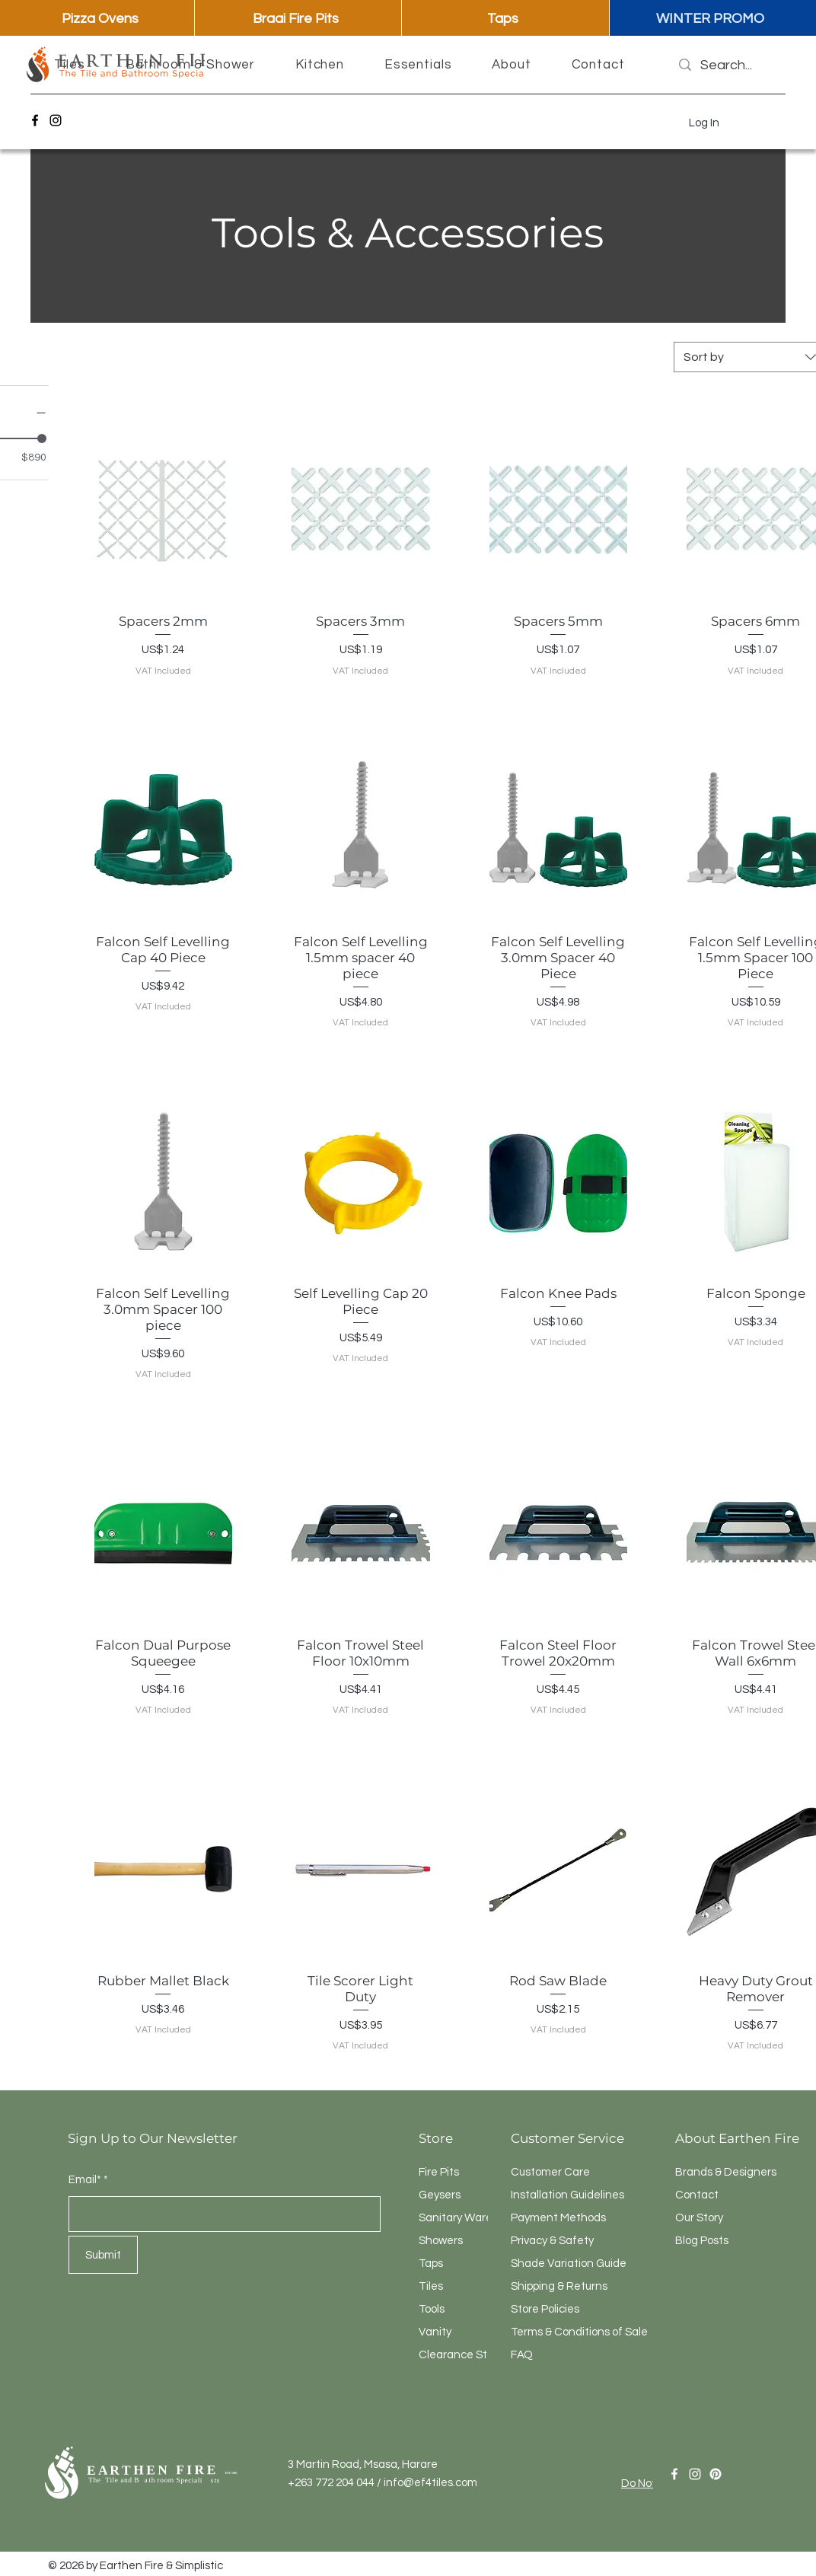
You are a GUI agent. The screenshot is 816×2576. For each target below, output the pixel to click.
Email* (85, 2179)
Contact (697, 2195)
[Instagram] (55, 120)
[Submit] (103, 2255)
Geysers (440, 2195)
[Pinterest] (715, 2474)
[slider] (42, 438)
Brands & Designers (725, 2172)
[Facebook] (35, 120)
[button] (69, 65)
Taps (431, 2263)
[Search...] (726, 65)
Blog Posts (701, 2240)
